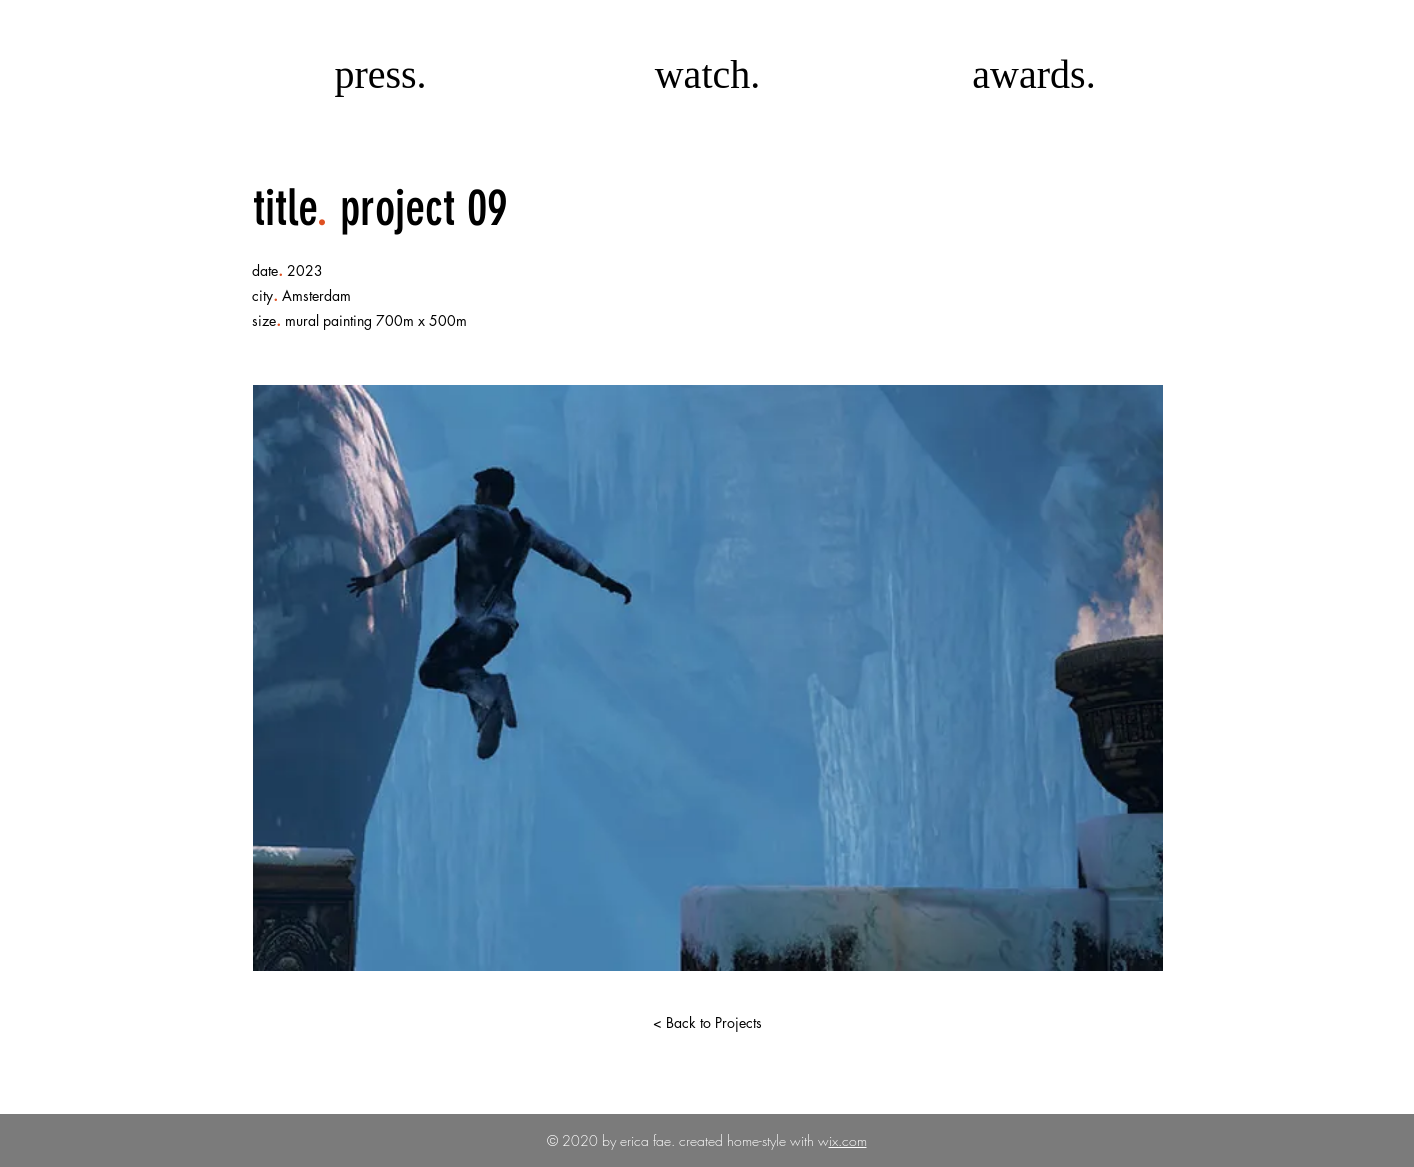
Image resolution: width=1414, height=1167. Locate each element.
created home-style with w (752, 1140)
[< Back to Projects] (707, 1023)
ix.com (848, 1140)
